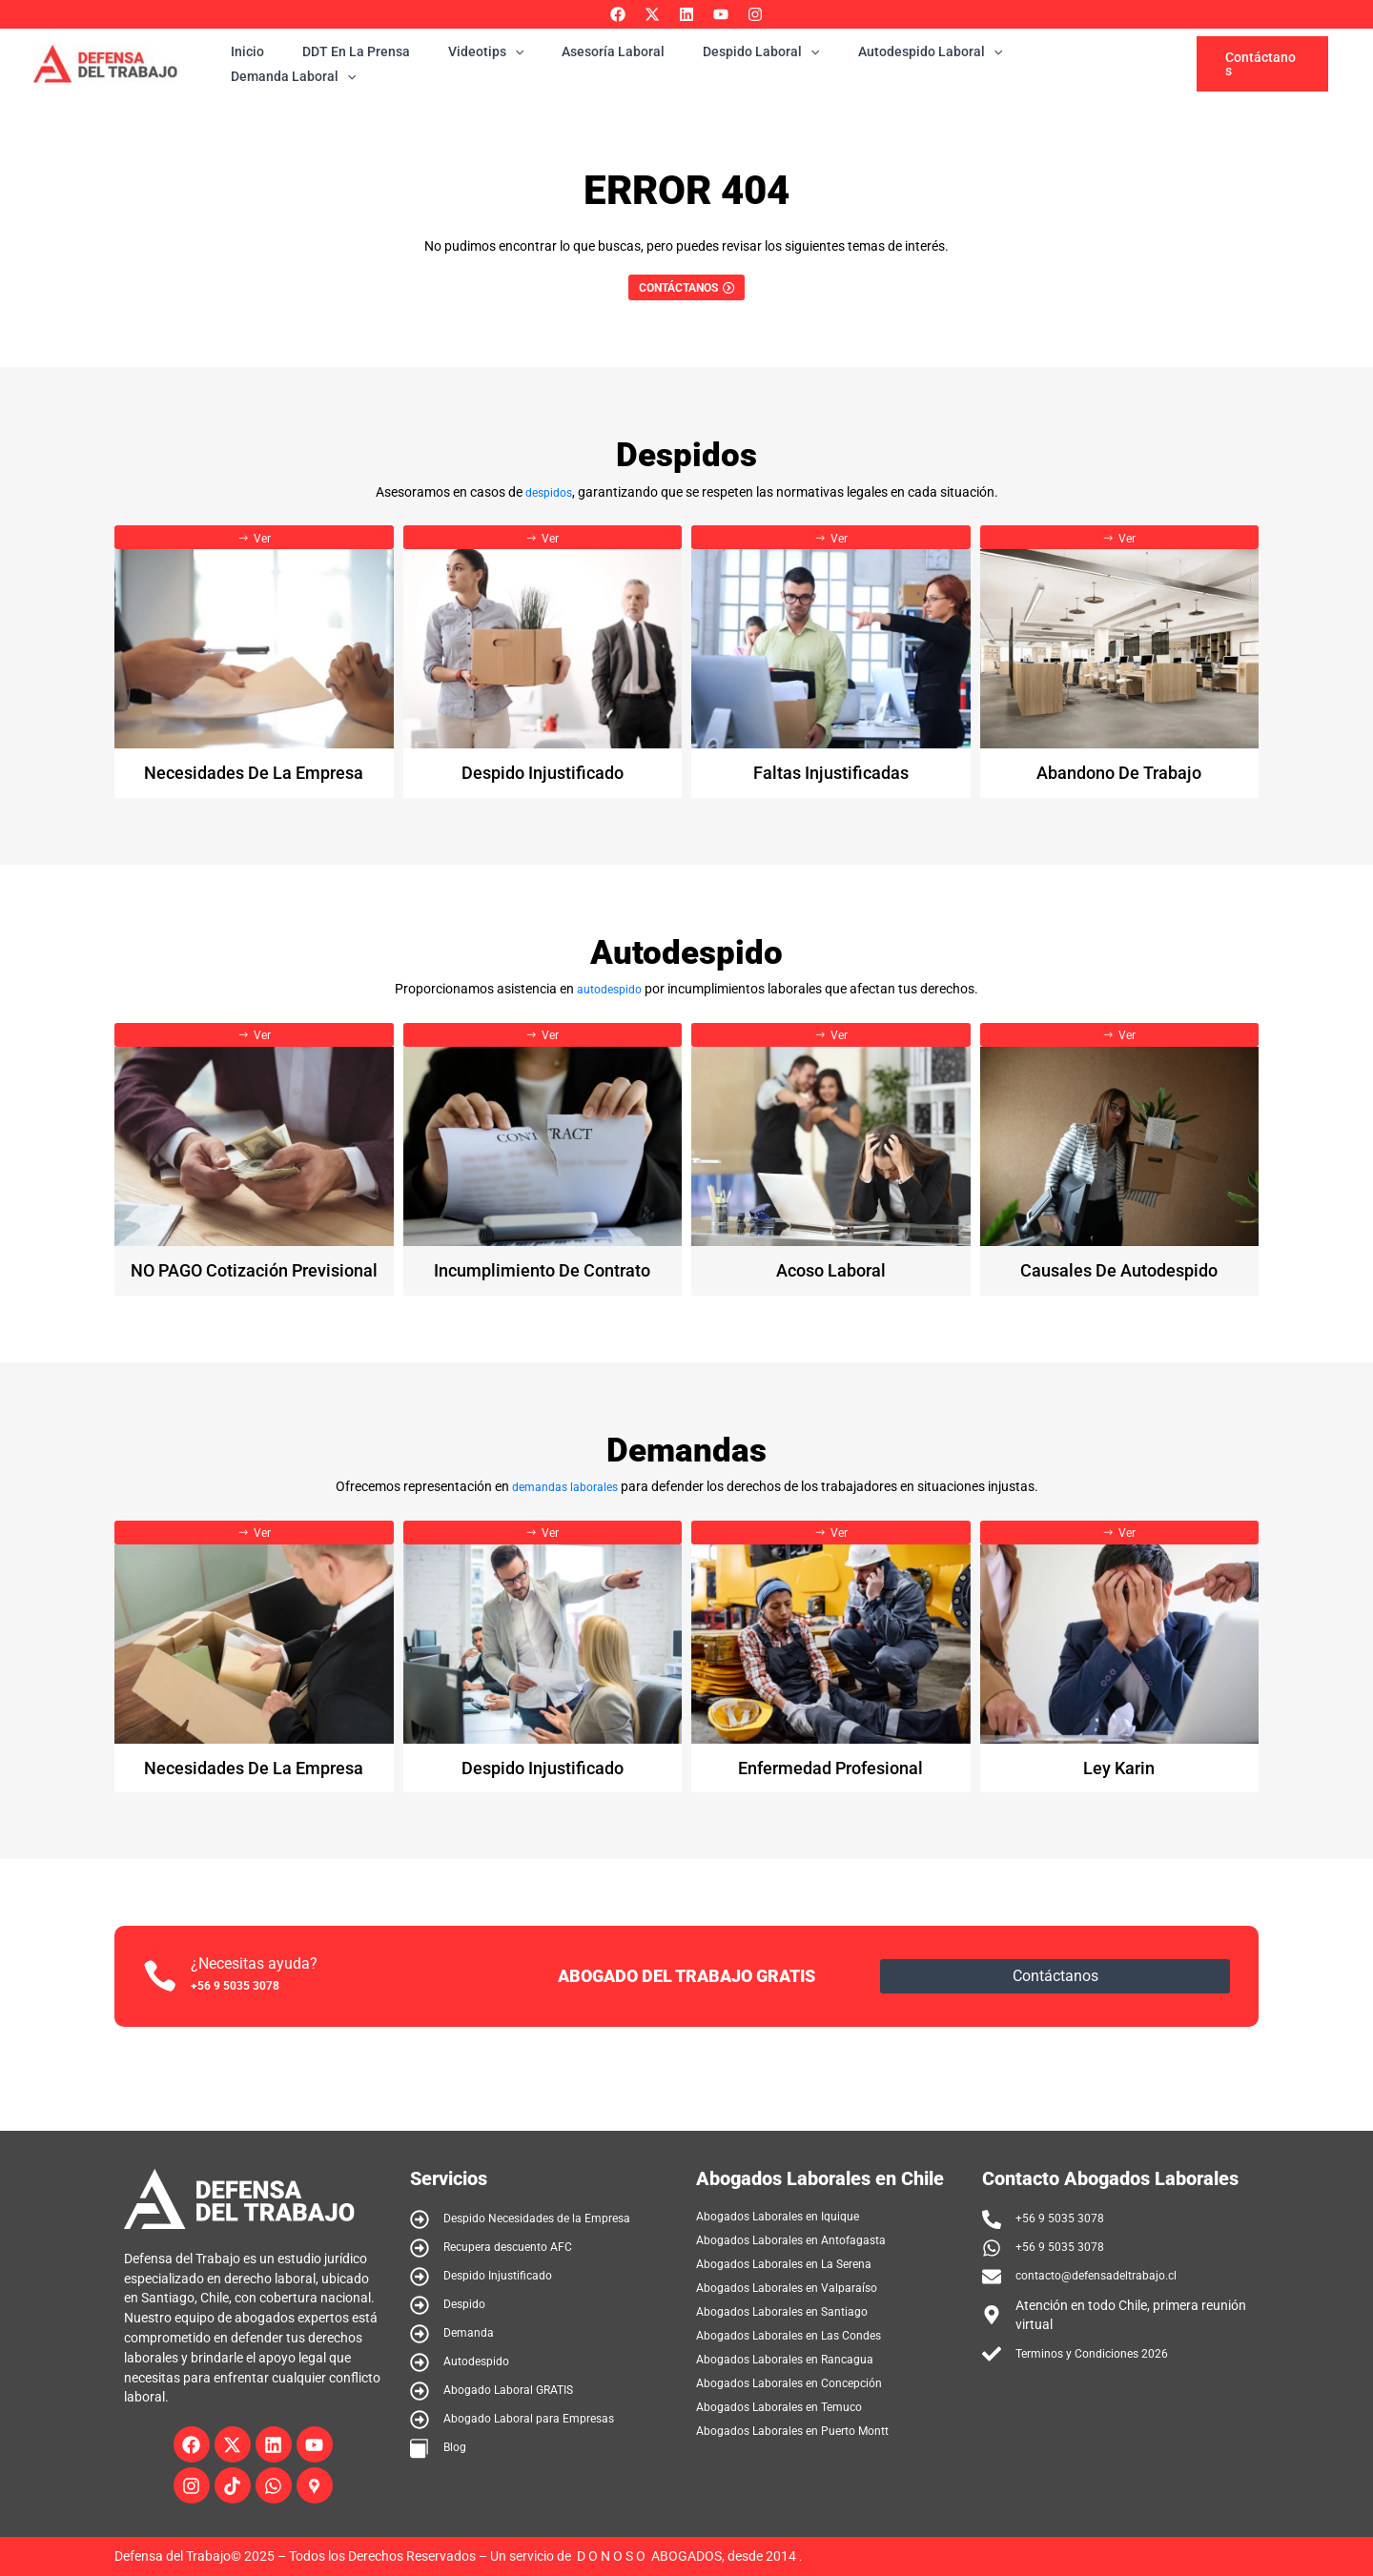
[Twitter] (652, 14)
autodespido (609, 1008)
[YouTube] (720, 14)
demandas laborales (564, 1516)
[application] (515, 63)
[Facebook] (617, 14)
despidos (548, 500)
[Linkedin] (686, 14)
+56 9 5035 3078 (252, 2024)
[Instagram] (755, 14)
